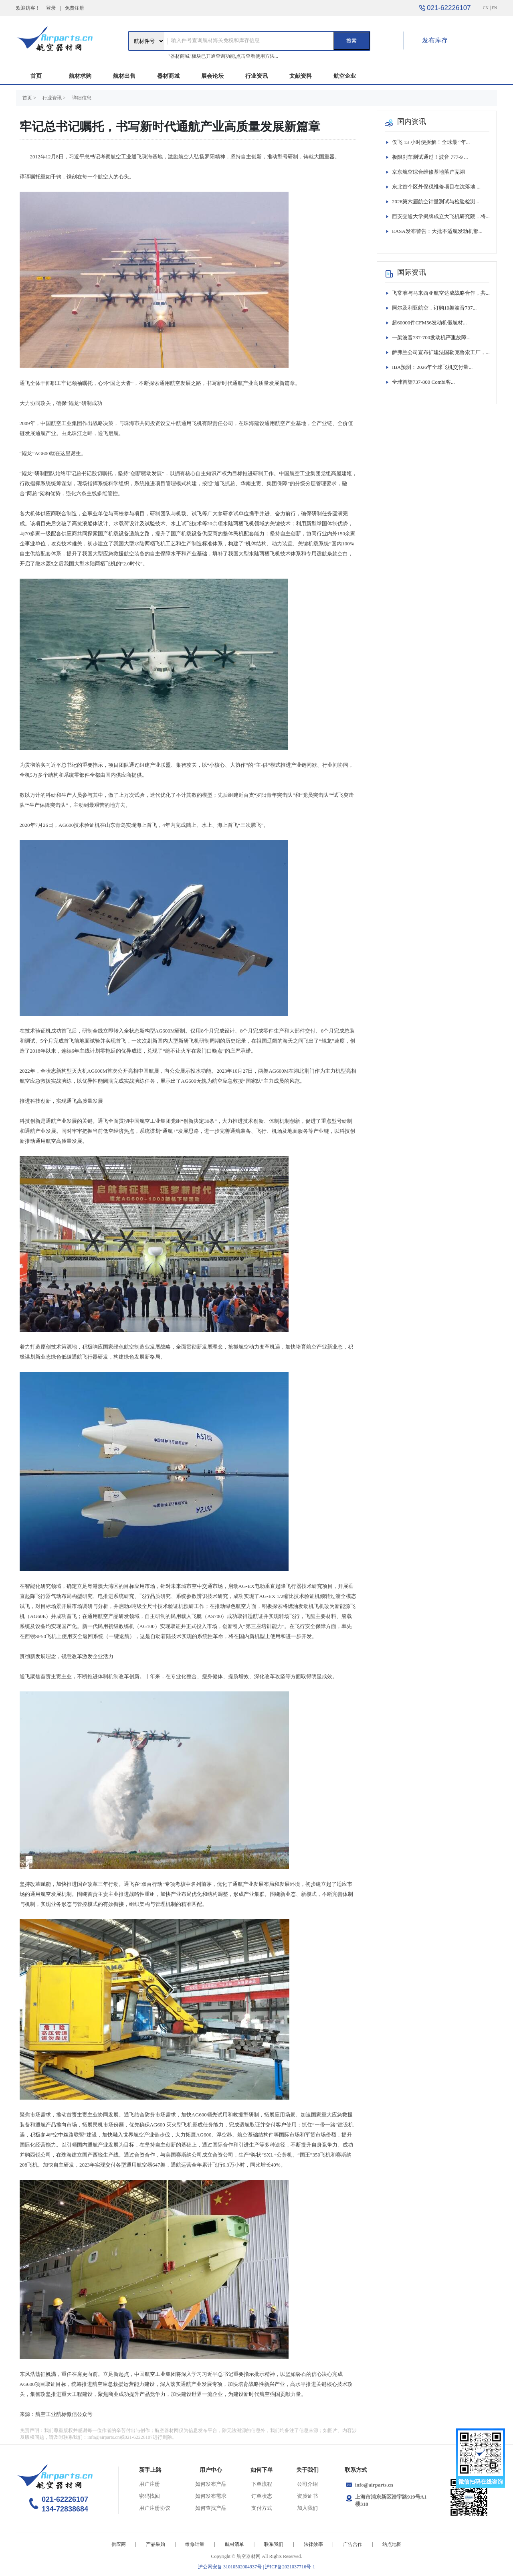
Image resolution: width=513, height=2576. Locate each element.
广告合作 (352, 2544)
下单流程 (261, 2484)
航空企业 (344, 76)
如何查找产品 (210, 2508)
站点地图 (392, 2544)
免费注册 (74, 8)
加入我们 (307, 2508)
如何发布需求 (210, 2496)
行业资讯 (256, 76)
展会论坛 (212, 76)
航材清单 (234, 2544)
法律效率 (313, 2544)
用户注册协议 (154, 2508)
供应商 (118, 2544)
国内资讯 (411, 121)
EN (494, 8)
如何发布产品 (210, 2484)
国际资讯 (411, 272)
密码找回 (149, 2496)
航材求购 (80, 76)
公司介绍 (307, 2484)
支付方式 (261, 2508)
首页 (36, 76)
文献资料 (300, 76)
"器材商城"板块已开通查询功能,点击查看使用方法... (223, 56)
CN (486, 8)
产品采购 (155, 2544)
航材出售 (124, 76)
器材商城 (168, 76)
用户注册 (149, 2484)
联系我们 (273, 2544)
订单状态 (261, 2496)
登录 (51, 8)
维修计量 (194, 2544)
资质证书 (307, 2496)
